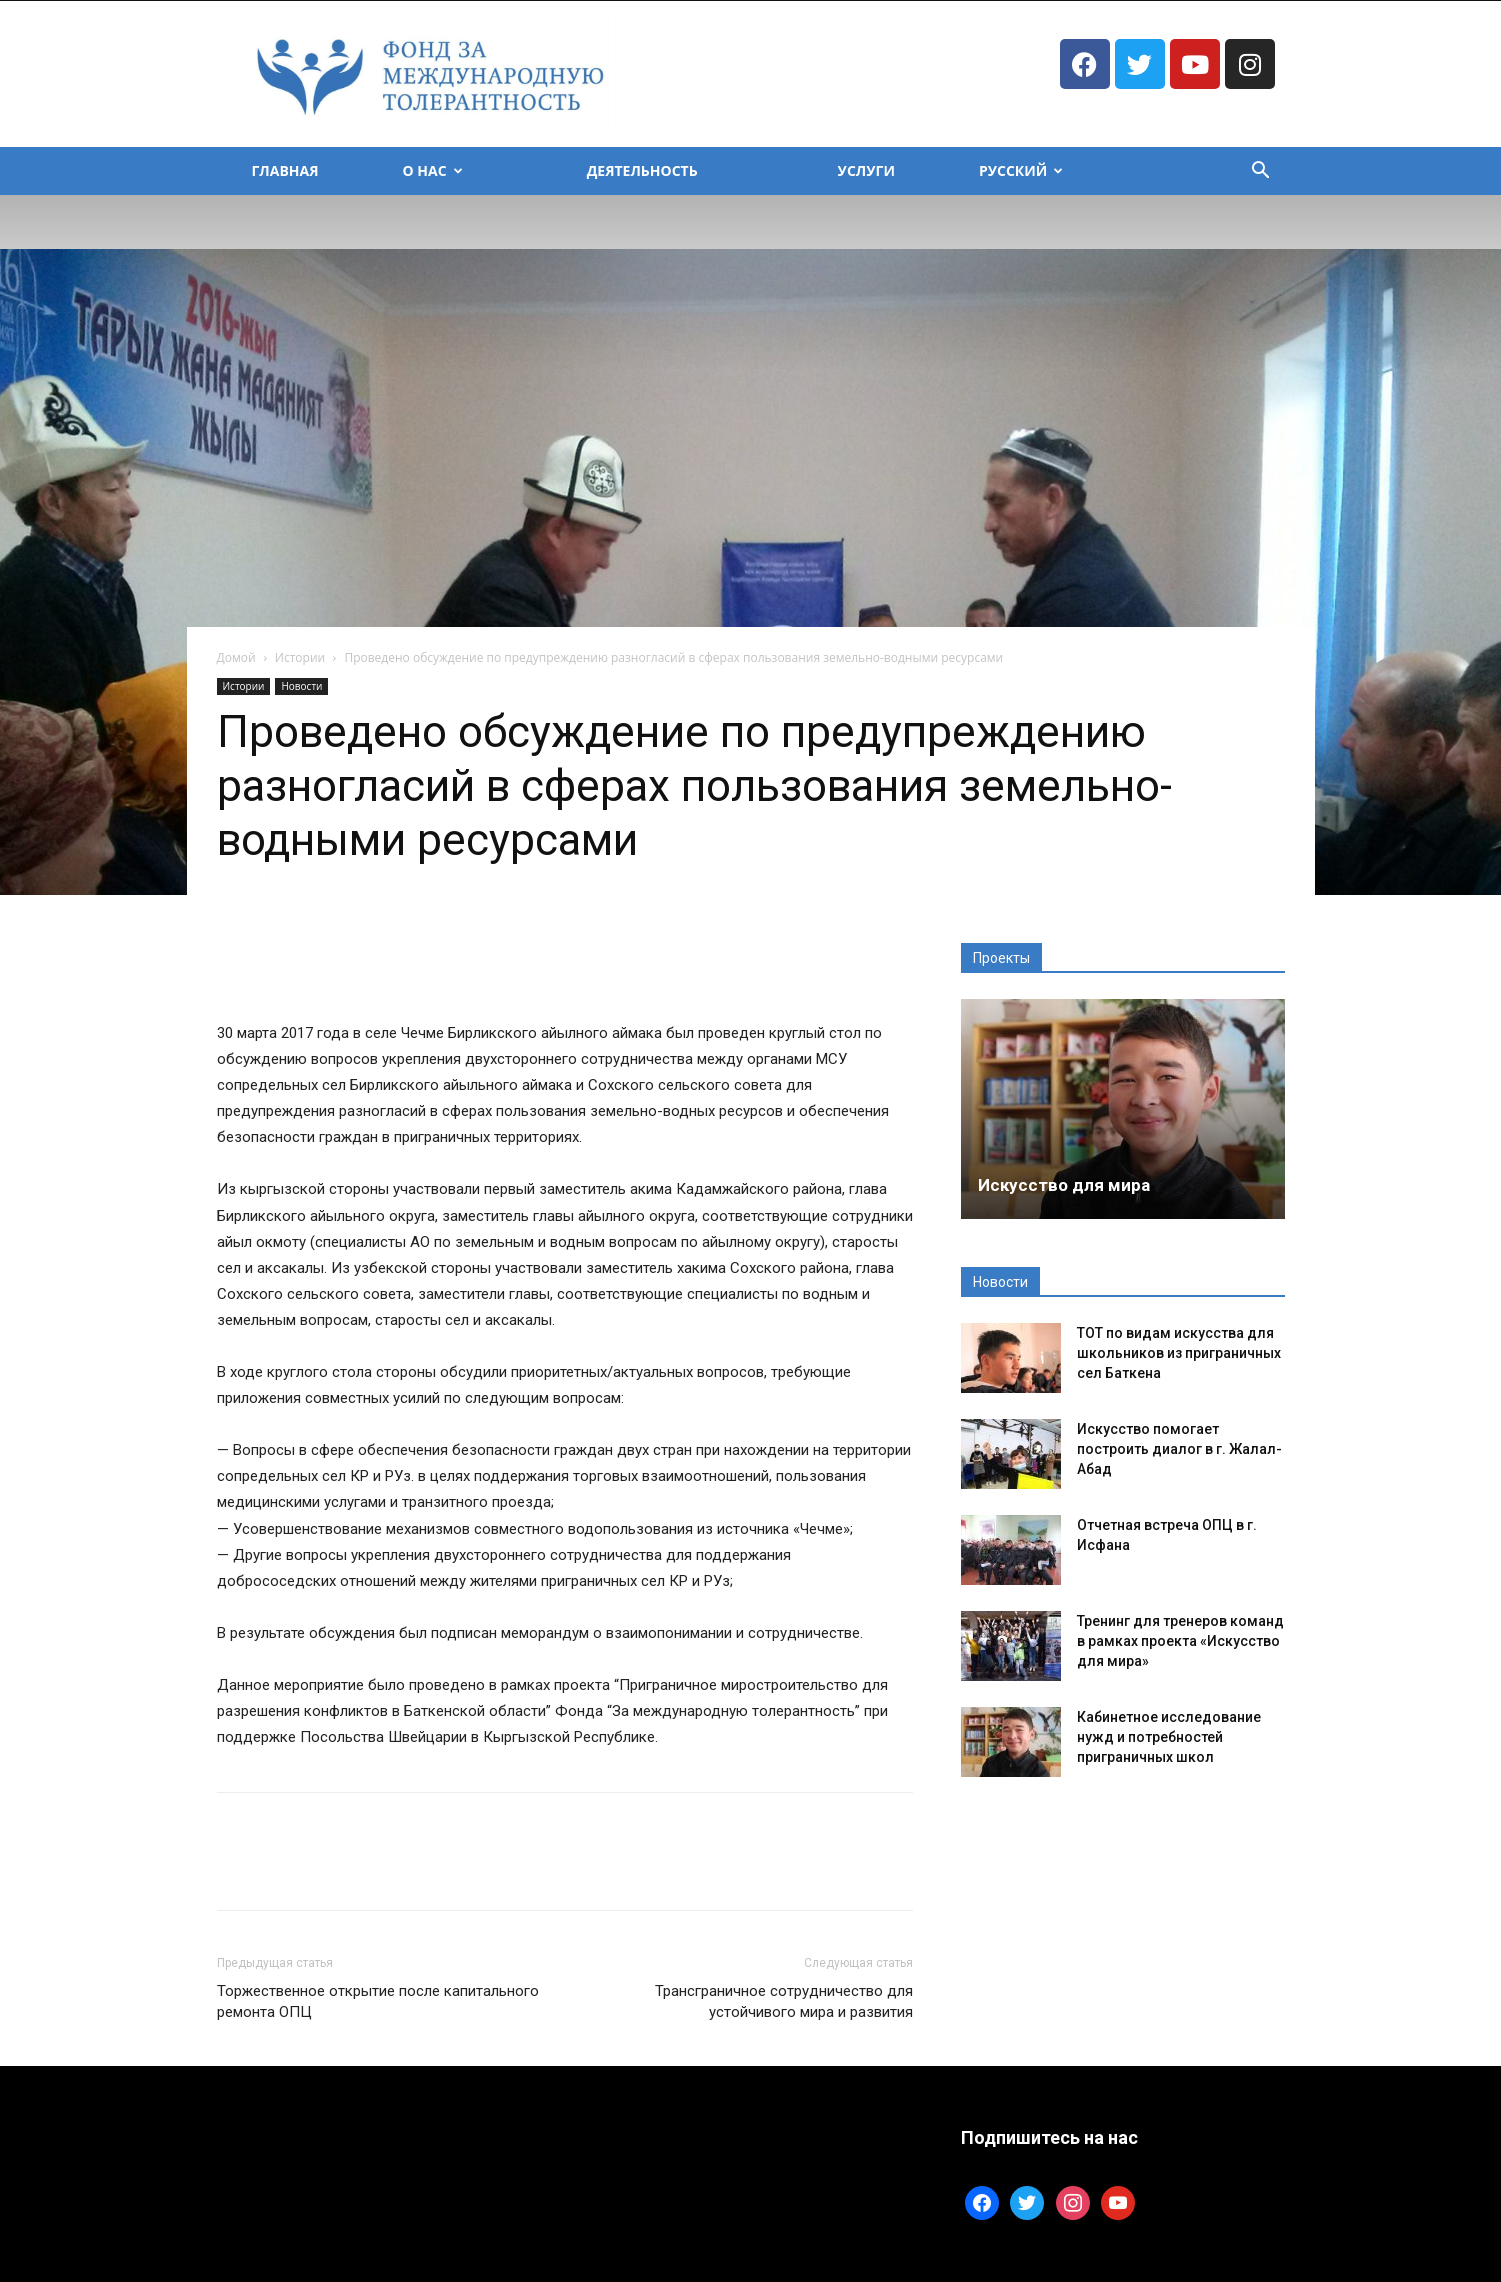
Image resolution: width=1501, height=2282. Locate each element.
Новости (301, 686)
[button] (1261, 172)
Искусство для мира (1064, 1185)
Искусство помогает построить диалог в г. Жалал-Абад (1179, 1449)
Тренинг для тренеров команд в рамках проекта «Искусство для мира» (1180, 1641)
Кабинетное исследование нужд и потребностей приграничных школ (1169, 1737)
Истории (300, 657)
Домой (236, 657)
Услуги (866, 170)
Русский (1021, 170)
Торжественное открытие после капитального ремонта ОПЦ (378, 2001)
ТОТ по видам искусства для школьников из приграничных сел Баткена (1179, 1353)
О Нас (433, 170)
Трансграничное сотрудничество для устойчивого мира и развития (784, 2001)
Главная (285, 170)
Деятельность (642, 170)
